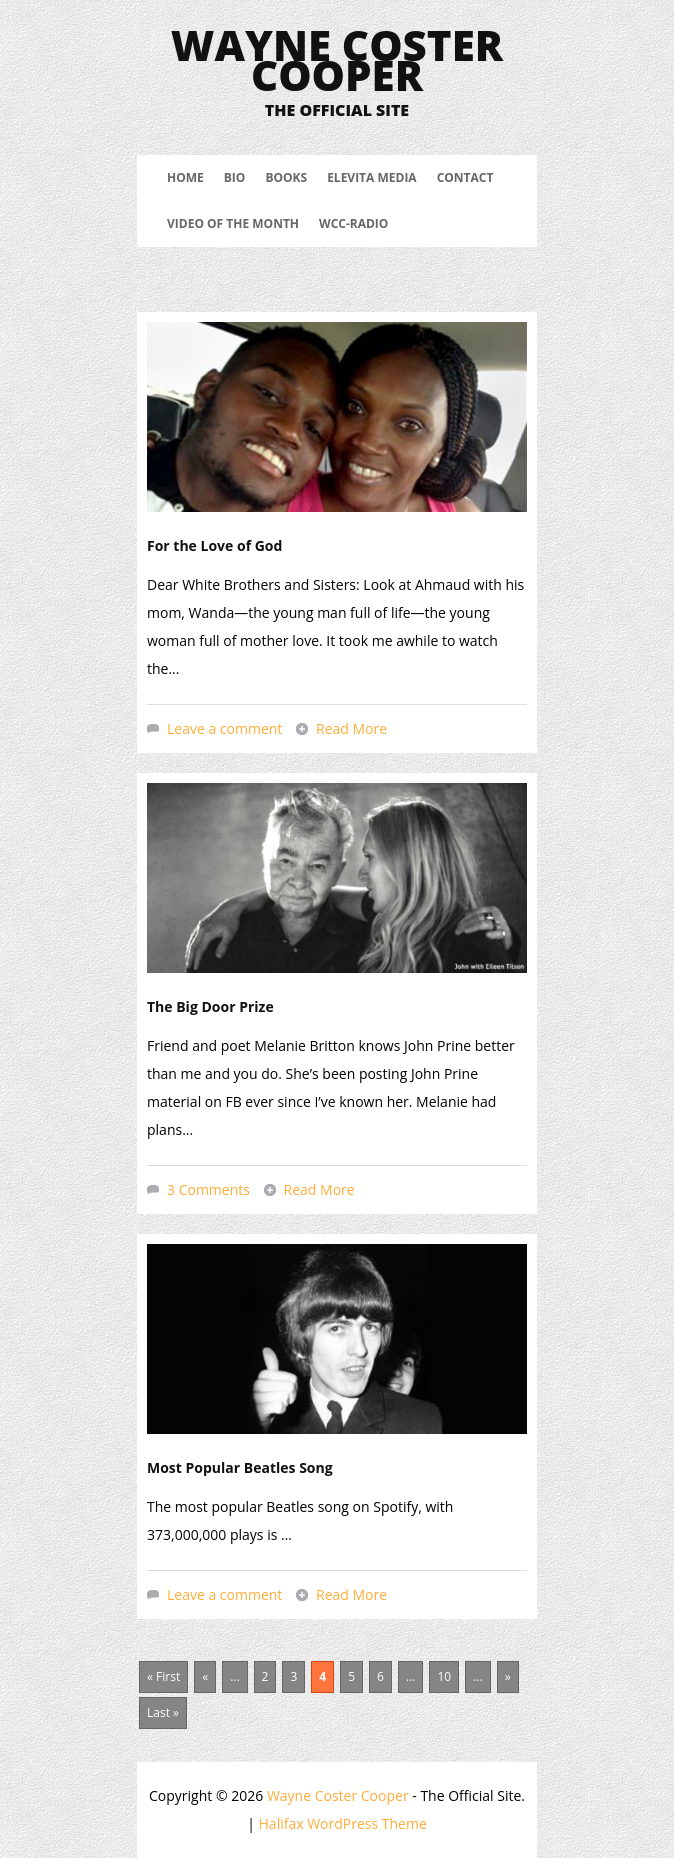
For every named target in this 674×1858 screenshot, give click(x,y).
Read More (351, 728)
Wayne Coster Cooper (337, 59)
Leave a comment (224, 728)
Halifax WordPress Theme (343, 1823)
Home (185, 177)
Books (286, 177)
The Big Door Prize (210, 1006)
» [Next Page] (508, 1676)
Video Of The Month (233, 223)
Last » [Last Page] (163, 1712)
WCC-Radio (353, 223)
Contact (465, 177)
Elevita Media (372, 177)
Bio (235, 177)
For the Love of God (214, 545)
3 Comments (208, 1189)
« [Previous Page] (205, 1676)
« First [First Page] (163, 1676)
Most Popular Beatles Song (240, 1467)
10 (444, 1676)
